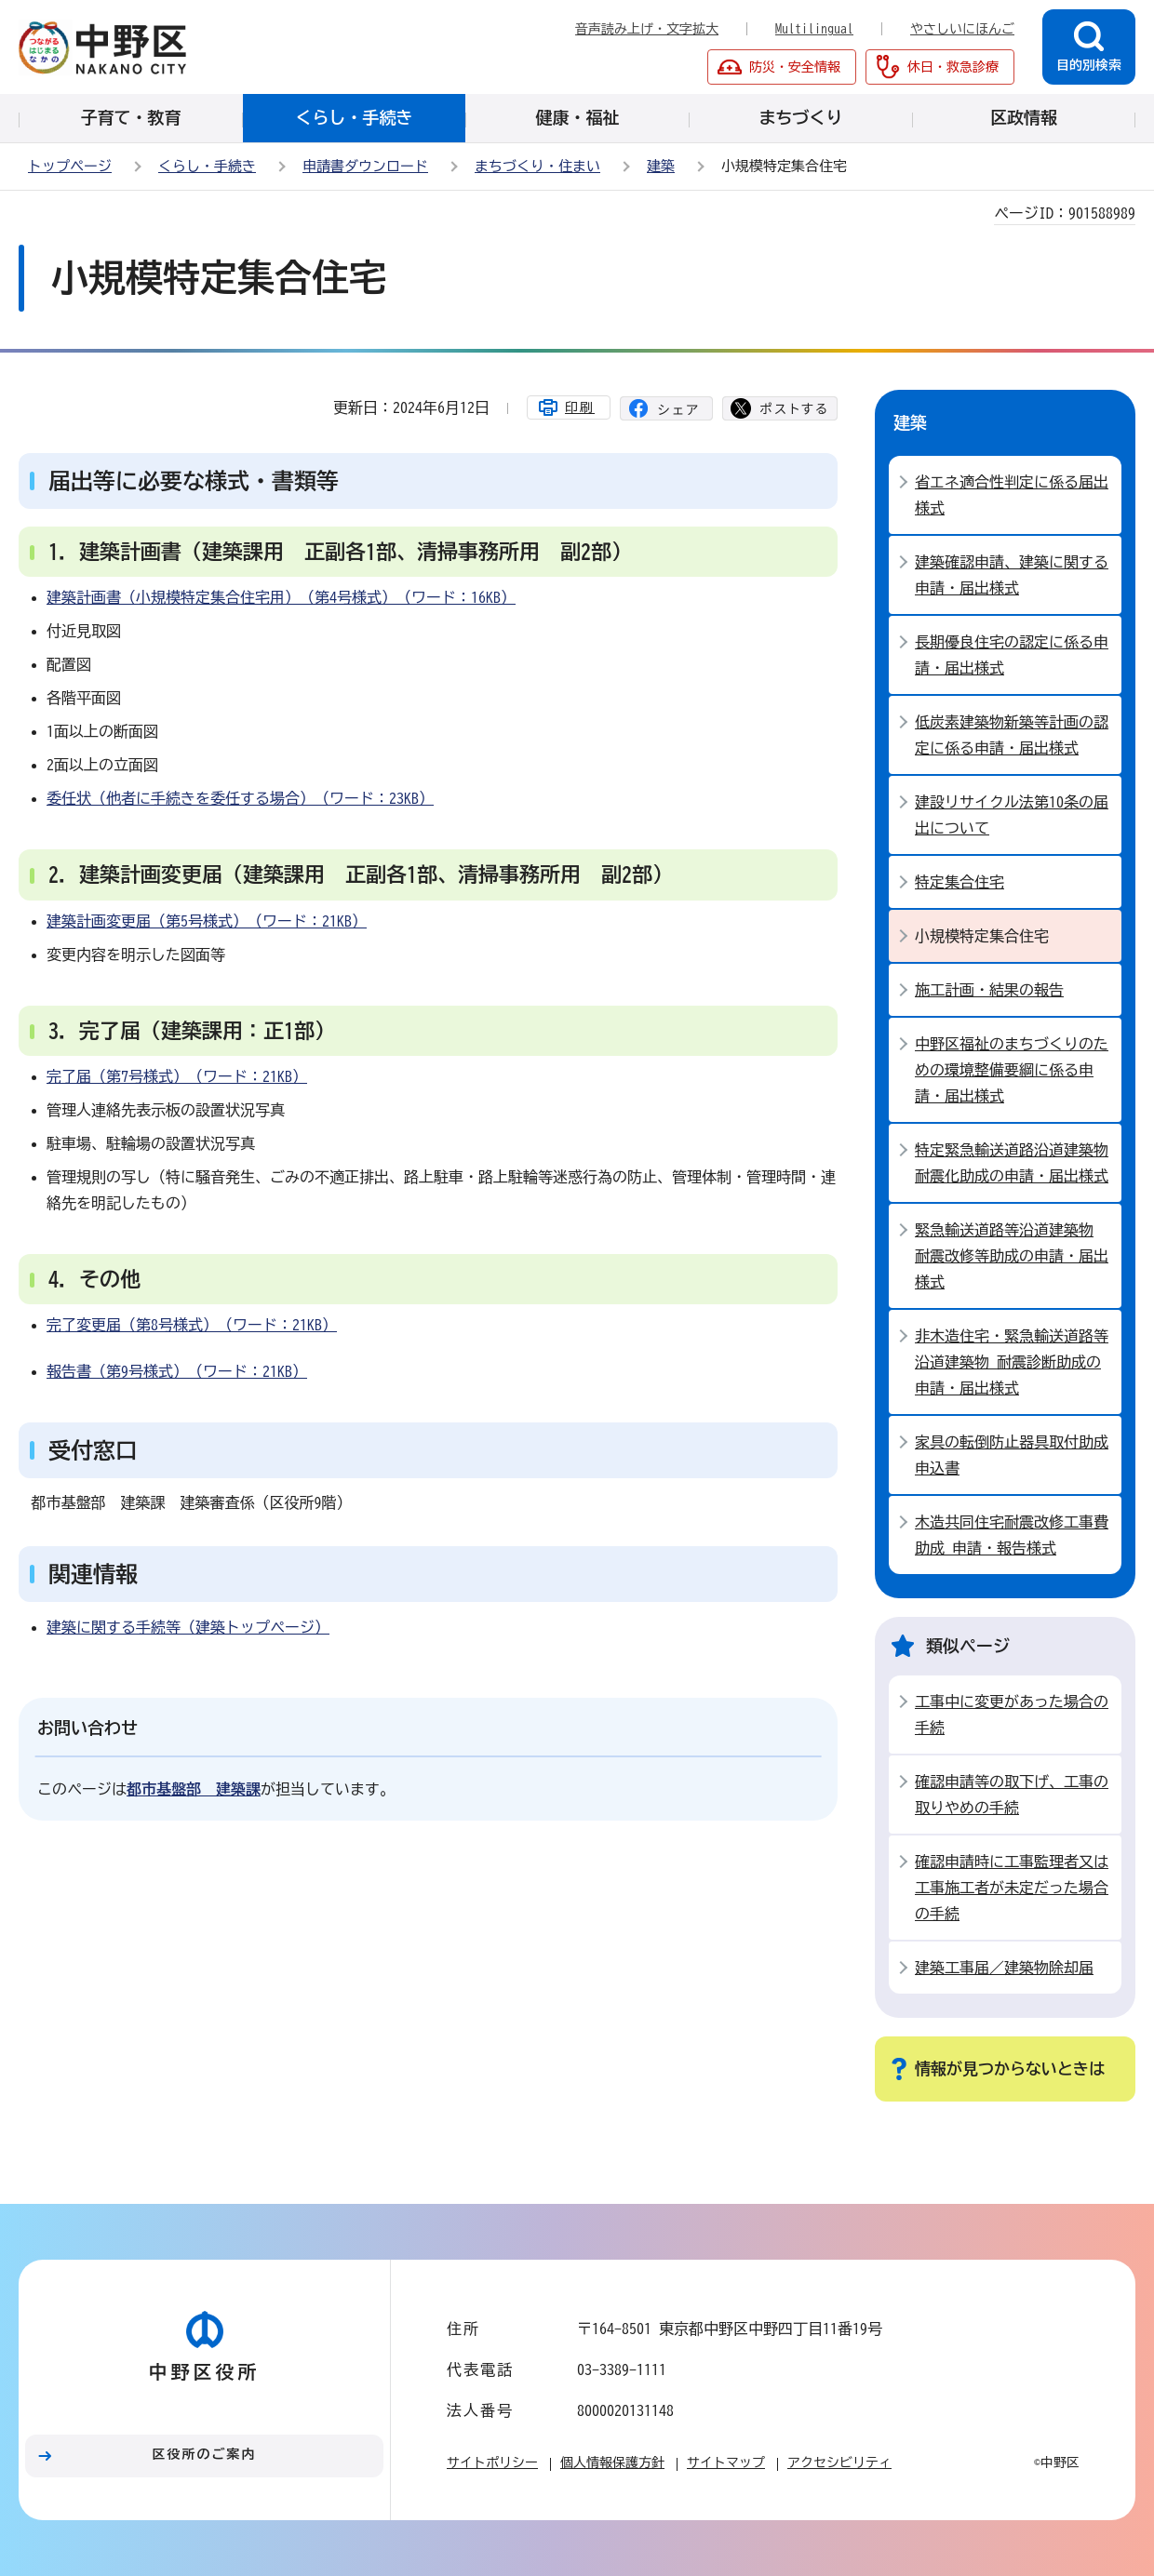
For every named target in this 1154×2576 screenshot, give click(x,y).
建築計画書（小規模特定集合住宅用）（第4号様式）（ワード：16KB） (281, 597)
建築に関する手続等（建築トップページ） (188, 1627)
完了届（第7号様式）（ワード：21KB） (177, 1076)
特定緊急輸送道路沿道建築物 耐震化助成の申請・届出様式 (1011, 1162)
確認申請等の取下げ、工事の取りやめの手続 (1011, 1794)
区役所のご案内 (205, 2454)
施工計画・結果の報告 (989, 989)
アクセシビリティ (839, 2462)
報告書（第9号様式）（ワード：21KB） (177, 1371)
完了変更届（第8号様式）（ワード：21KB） (192, 1324)
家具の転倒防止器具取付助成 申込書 (1011, 1455)
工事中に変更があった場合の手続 (1011, 1714)
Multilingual (814, 28)
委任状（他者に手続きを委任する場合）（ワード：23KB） (240, 798)
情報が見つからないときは (1010, 2068)
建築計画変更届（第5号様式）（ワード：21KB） (207, 921)
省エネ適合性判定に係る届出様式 (1011, 494)
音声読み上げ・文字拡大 (646, 28)
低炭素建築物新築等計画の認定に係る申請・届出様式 (1011, 734)
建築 (661, 166)
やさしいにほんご (962, 28)
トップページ (70, 166)
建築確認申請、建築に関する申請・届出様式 (1011, 574)
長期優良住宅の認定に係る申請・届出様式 (1011, 654)
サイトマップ (726, 2462)
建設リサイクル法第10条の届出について (1011, 814)
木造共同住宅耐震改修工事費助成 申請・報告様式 (1011, 1535)
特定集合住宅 (959, 881)
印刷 (580, 407)
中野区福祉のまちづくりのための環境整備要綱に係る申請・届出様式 (1011, 1069)
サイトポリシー (492, 2462)
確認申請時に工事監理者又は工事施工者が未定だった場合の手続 (1011, 1887)
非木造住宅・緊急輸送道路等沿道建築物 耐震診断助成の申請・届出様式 (1011, 1361)
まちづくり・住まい (537, 166)
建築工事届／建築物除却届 (1004, 1967)
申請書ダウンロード (365, 166)
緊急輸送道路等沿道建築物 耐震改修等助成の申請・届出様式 (1011, 1255)
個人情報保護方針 (612, 2462)
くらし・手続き (207, 166)
